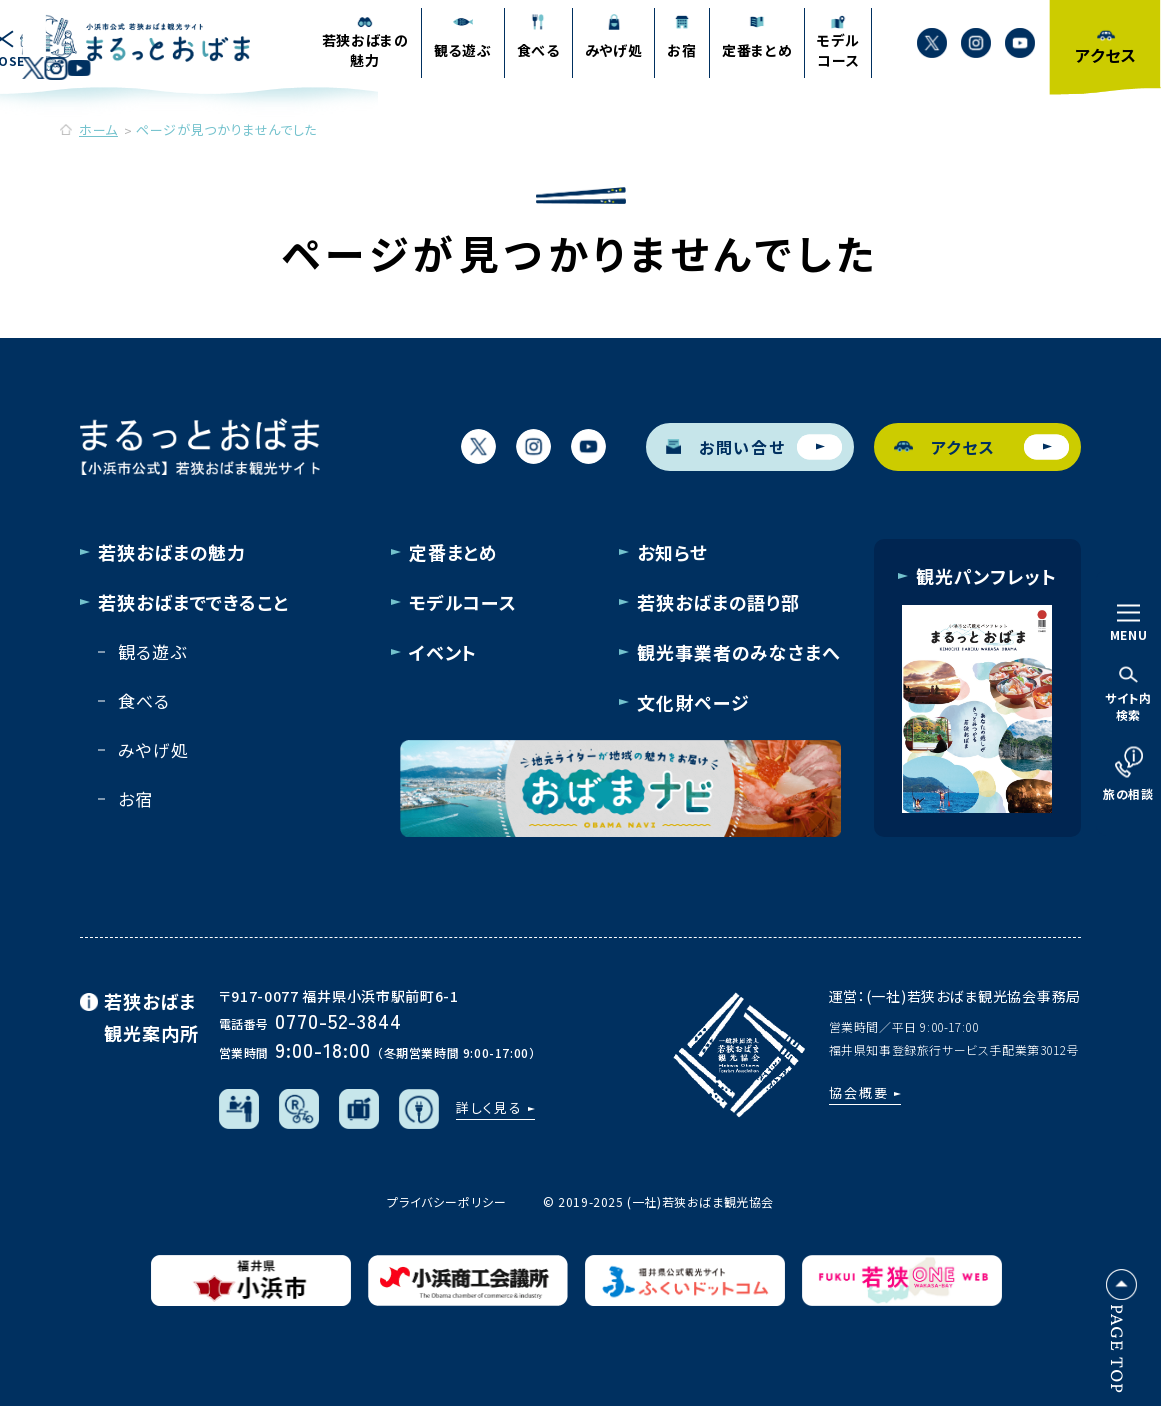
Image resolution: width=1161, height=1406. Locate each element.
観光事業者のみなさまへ (739, 652)
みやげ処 (153, 749)
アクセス (982, 446)
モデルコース (463, 602)
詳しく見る (490, 1107)
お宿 (135, 798)
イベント (443, 652)
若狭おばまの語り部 (718, 602)
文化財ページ (693, 702)
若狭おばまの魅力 (172, 552)
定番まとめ (454, 552)
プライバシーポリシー (447, 1201)
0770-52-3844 (338, 1020)
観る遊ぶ (152, 651)
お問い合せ (754, 446)
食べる (144, 700)
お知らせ (672, 552)
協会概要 (859, 1092)
